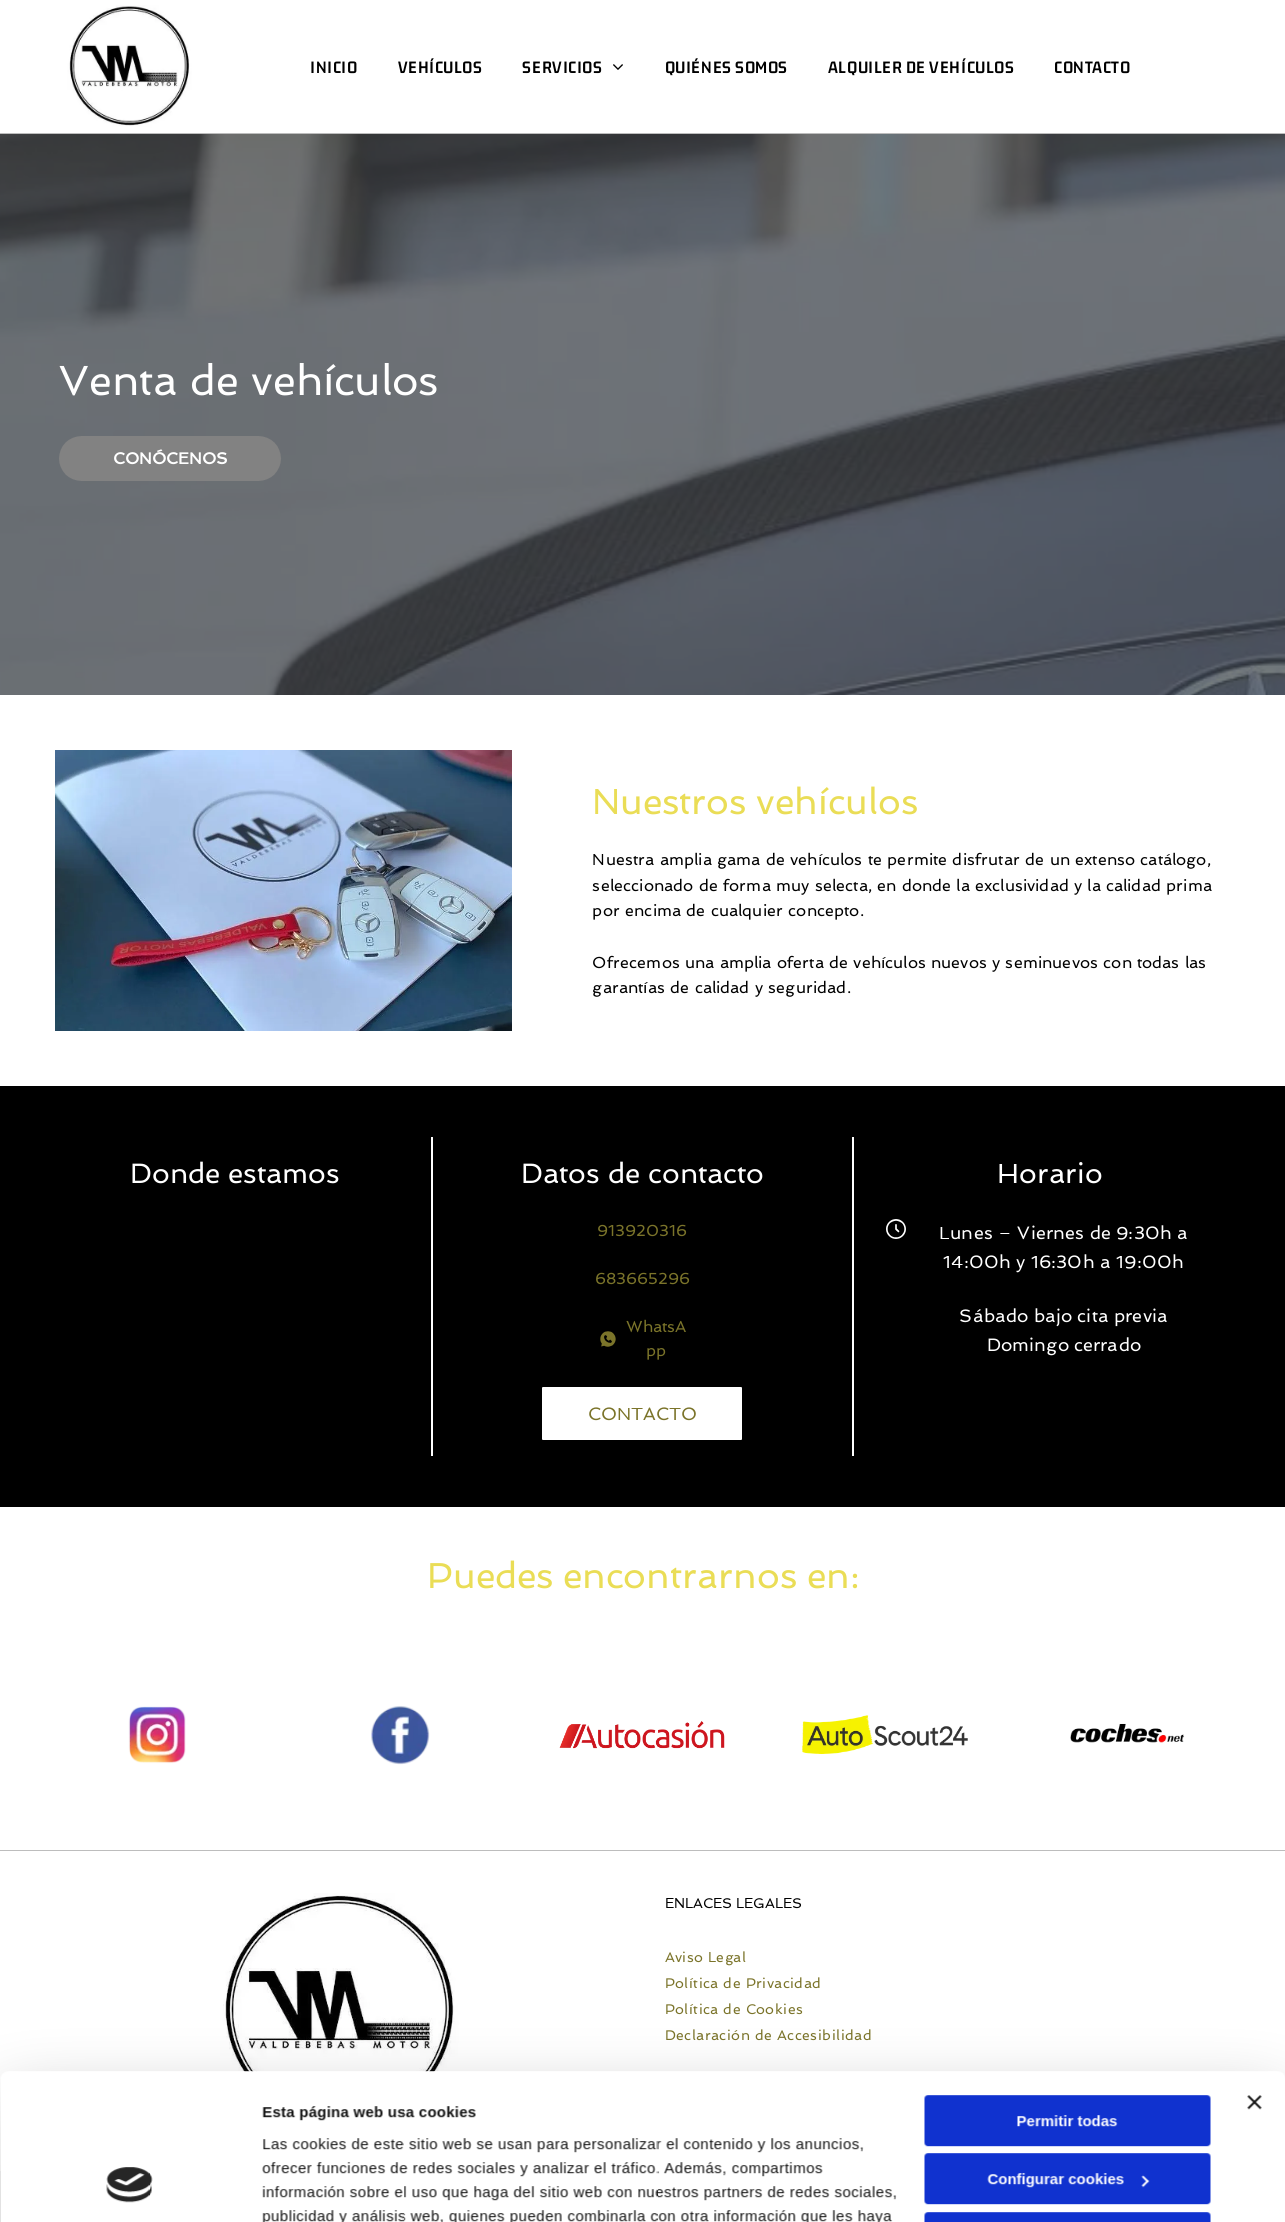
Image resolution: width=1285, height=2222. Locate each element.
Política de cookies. (408, 2127)
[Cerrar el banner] (1254, 1966)
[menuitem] (333, 67)
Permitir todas (1067, 1984)
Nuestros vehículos (956, 801)
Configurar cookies (1067, 2042)
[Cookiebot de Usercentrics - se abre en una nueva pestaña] (129, 2183)
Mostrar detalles (320, 2182)
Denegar (1067, 2101)
